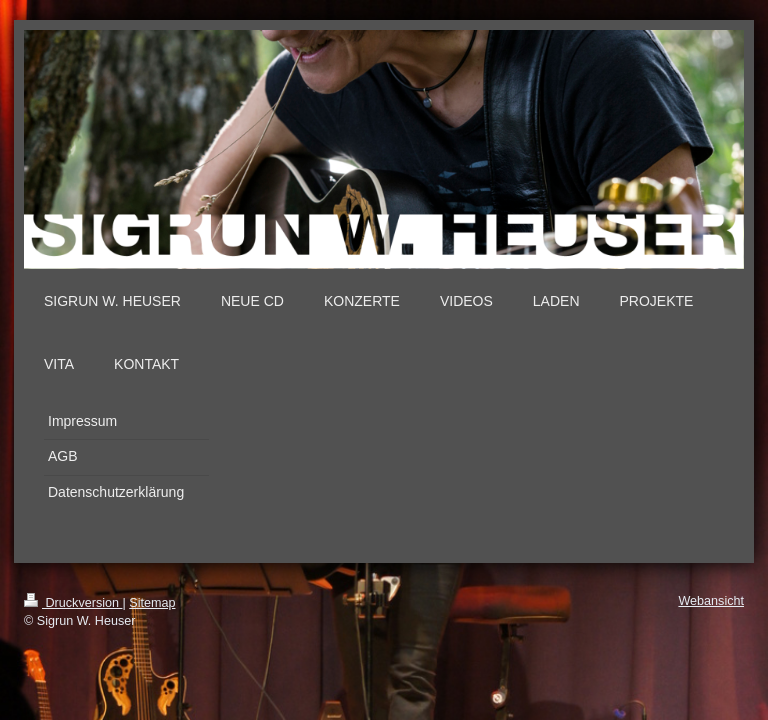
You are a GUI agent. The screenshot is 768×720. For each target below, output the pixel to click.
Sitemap (152, 603)
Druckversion (73, 603)
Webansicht (711, 601)
